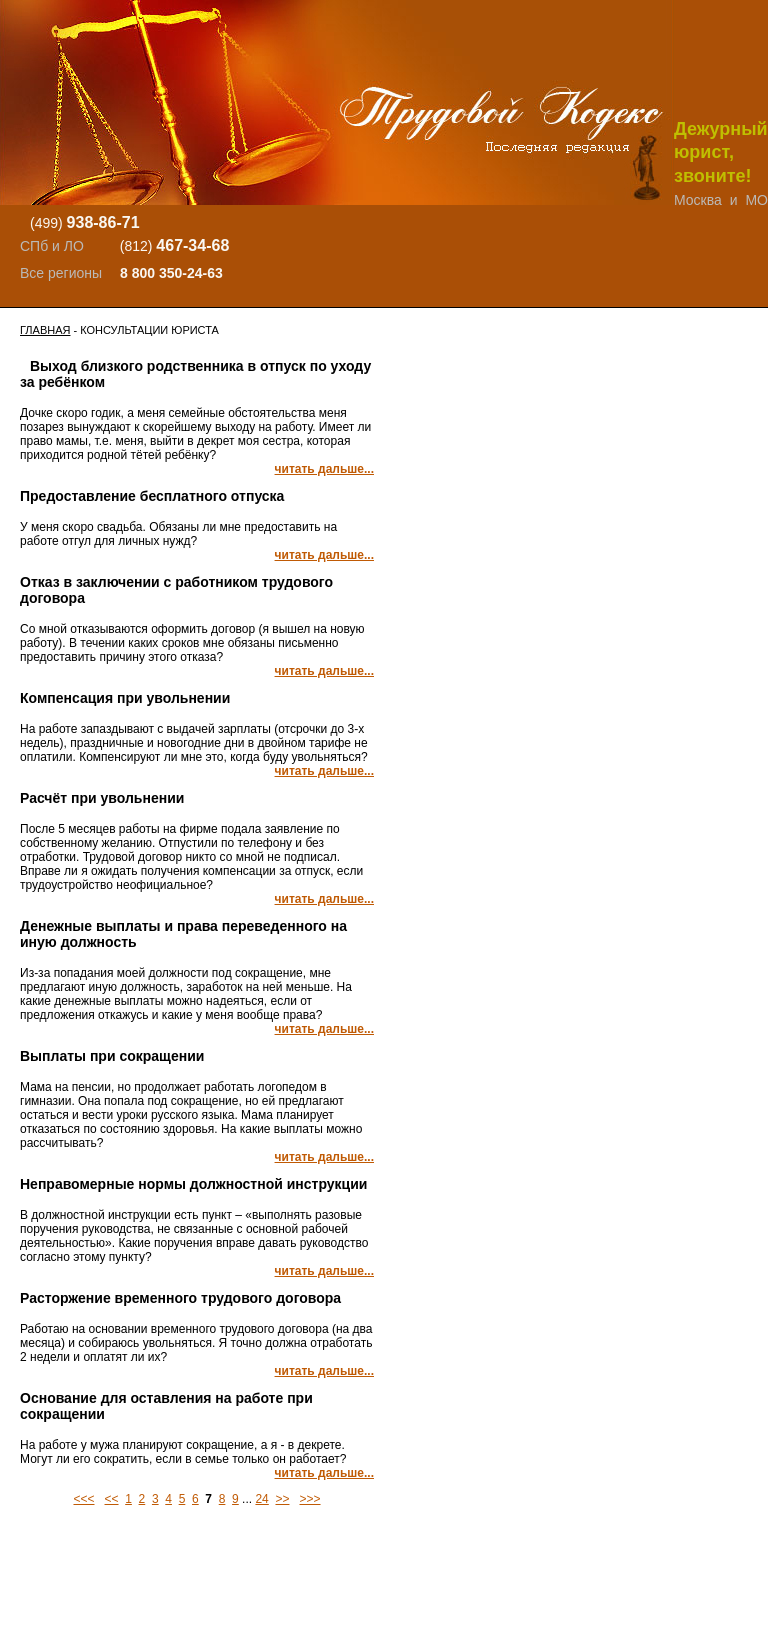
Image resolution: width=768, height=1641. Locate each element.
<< (112, 1499)
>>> (310, 1499)
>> (282, 1499)
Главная (45, 330)
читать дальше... (324, 469)
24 (261, 1499)
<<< (83, 1499)
